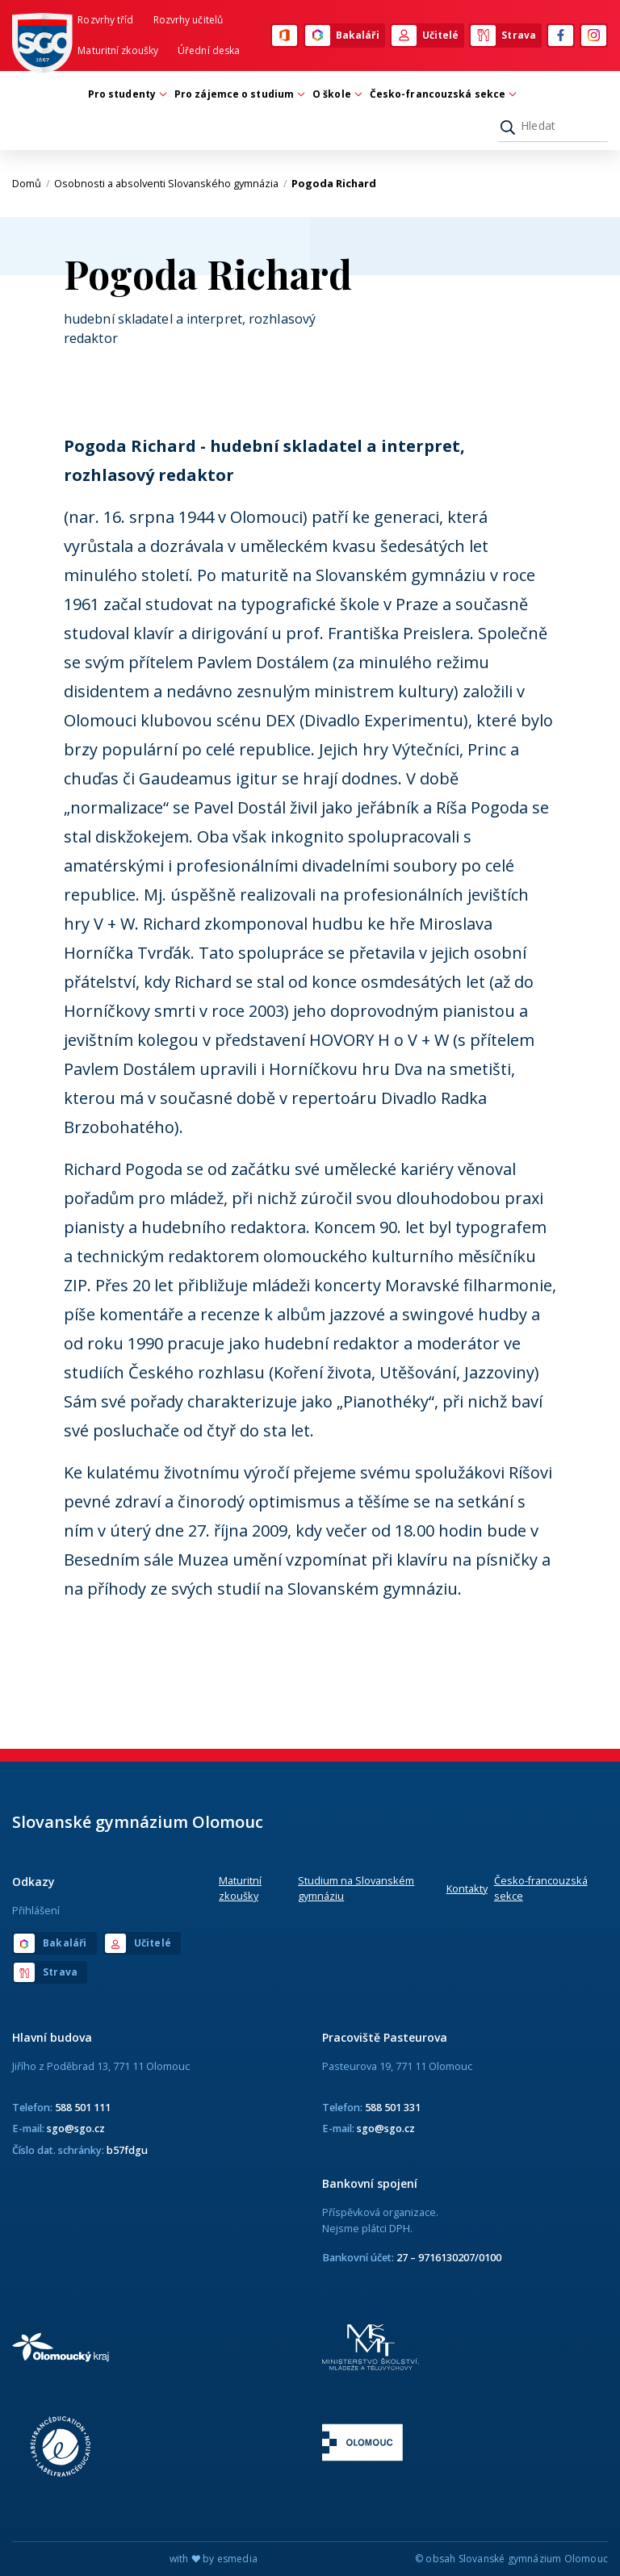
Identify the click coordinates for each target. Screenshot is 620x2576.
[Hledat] (553, 126)
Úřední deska (209, 50)
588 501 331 (393, 2107)
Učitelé (425, 35)
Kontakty (467, 1888)
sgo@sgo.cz (76, 2128)
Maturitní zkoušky (118, 50)
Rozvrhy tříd (105, 20)
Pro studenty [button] (126, 94)
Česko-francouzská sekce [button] (441, 94)
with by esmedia (214, 2559)
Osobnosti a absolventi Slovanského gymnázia (170, 183)
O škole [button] (335, 94)
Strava (503, 35)
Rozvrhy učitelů (188, 20)
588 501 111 (83, 2107)
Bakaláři (342, 35)
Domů (31, 183)
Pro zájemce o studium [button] (238, 94)
